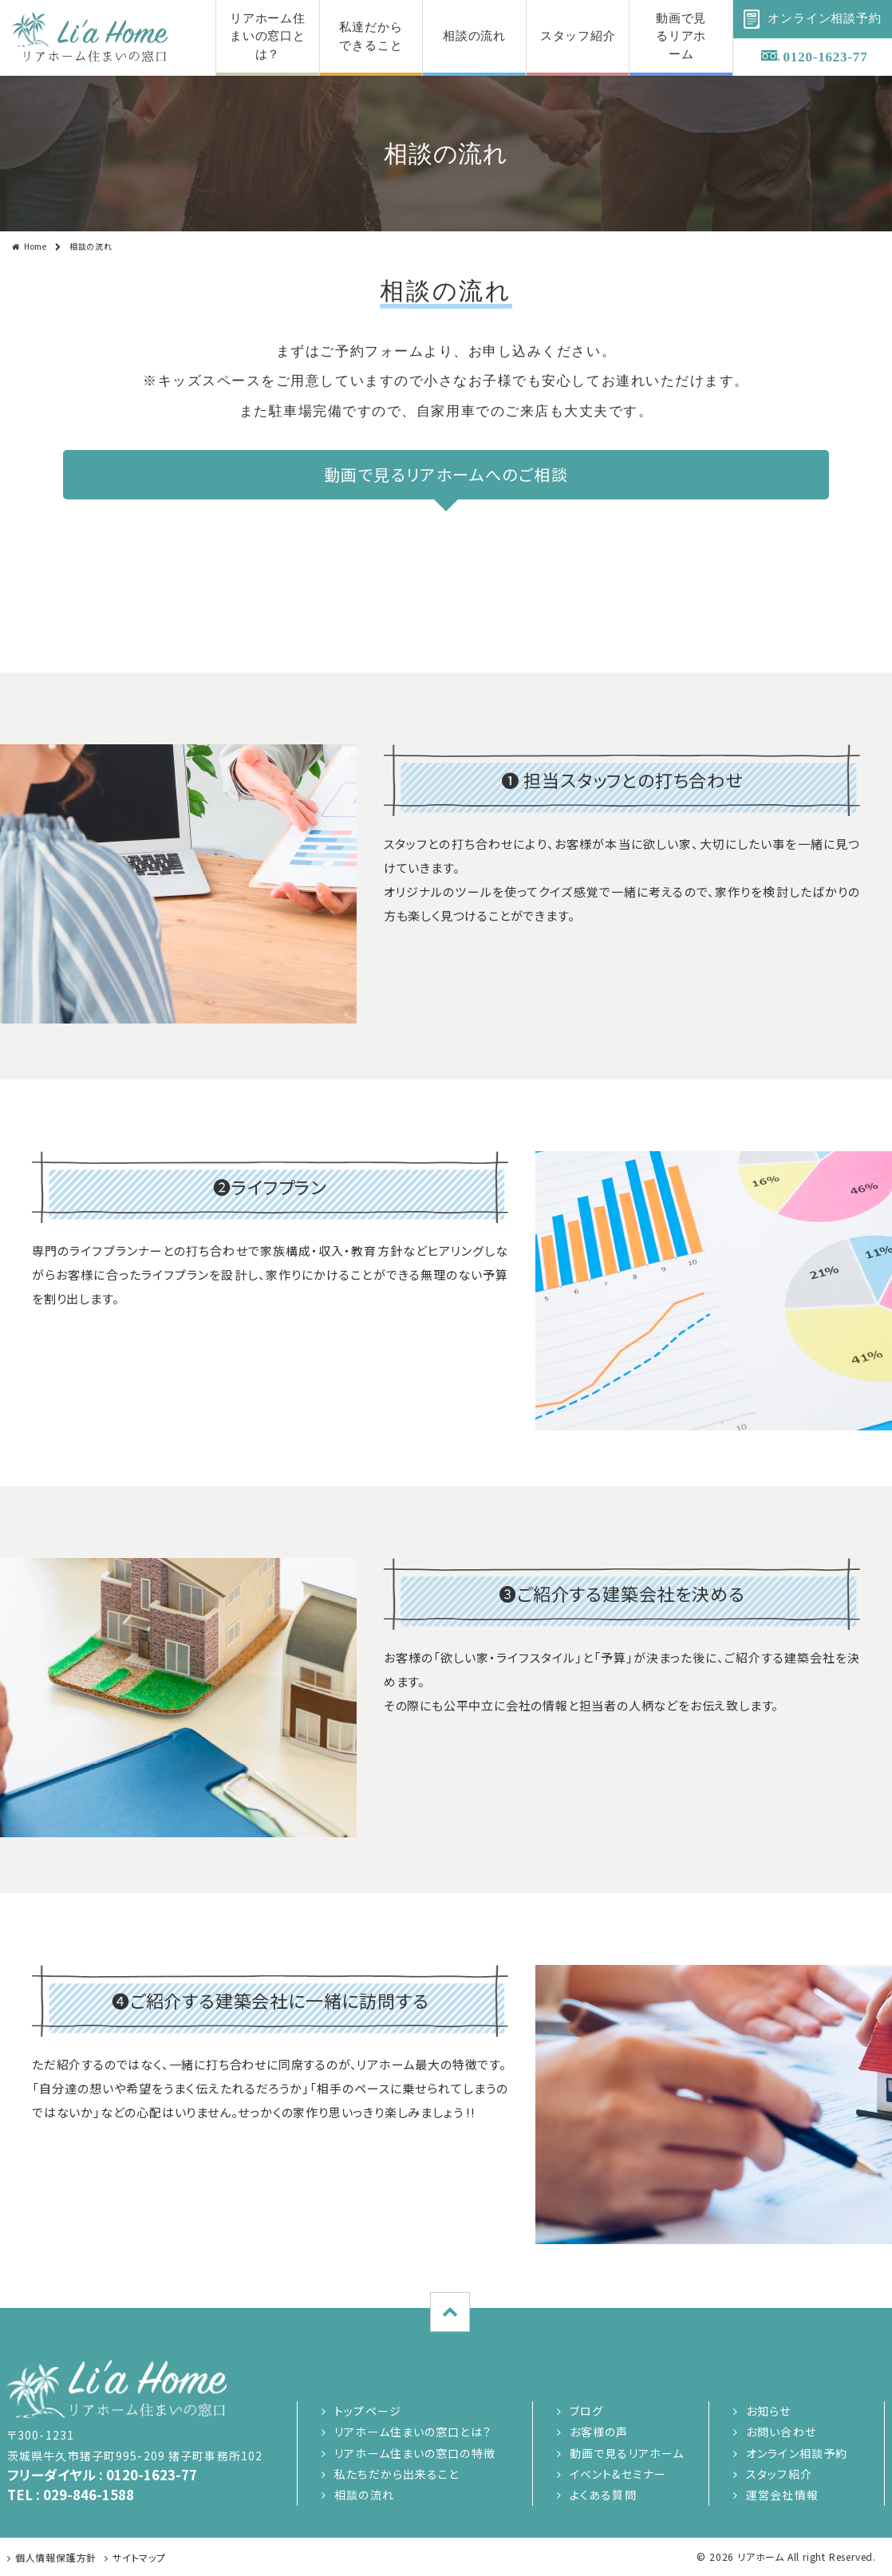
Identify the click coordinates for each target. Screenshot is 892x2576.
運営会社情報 (782, 2495)
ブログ (586, 2411)
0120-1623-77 (825, 57)
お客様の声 (599, 2432)
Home (35, 246)
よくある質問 (603, 2495)
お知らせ (768, 2411)
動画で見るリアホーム (627, 2453)
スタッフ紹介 (779, 2474)
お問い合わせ (781, 2432)
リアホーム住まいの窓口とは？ (412, 2432)
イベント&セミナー (618, 2474)
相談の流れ (364, 2495)
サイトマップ (139, 2557)
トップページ (367, 2411)
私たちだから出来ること (396, 2474)
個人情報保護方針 (56, 2557)
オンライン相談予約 (796, 2453)
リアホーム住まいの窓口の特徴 (414, 2453)
